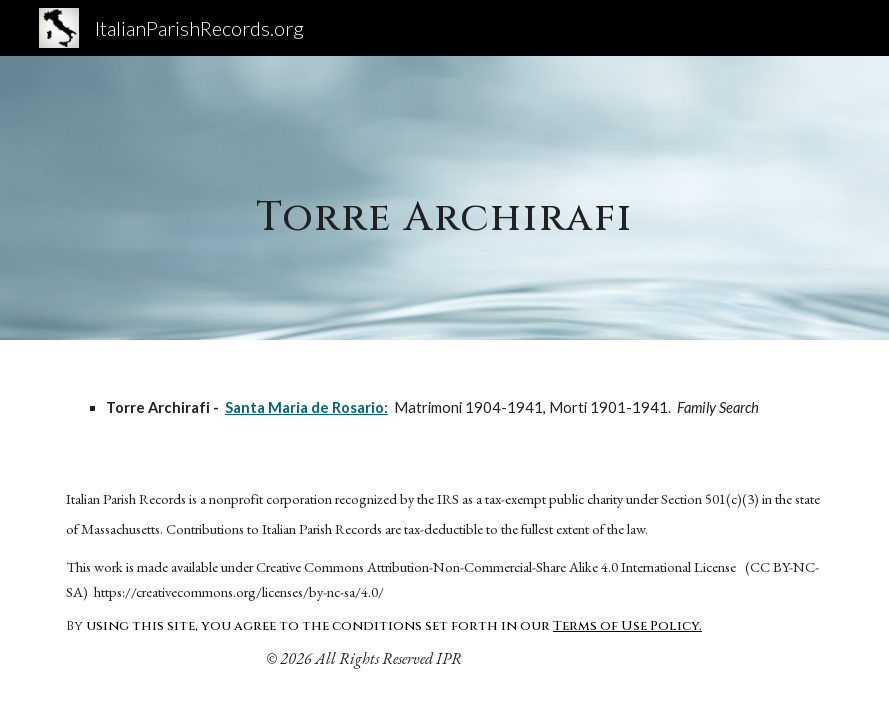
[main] (444, 197)
